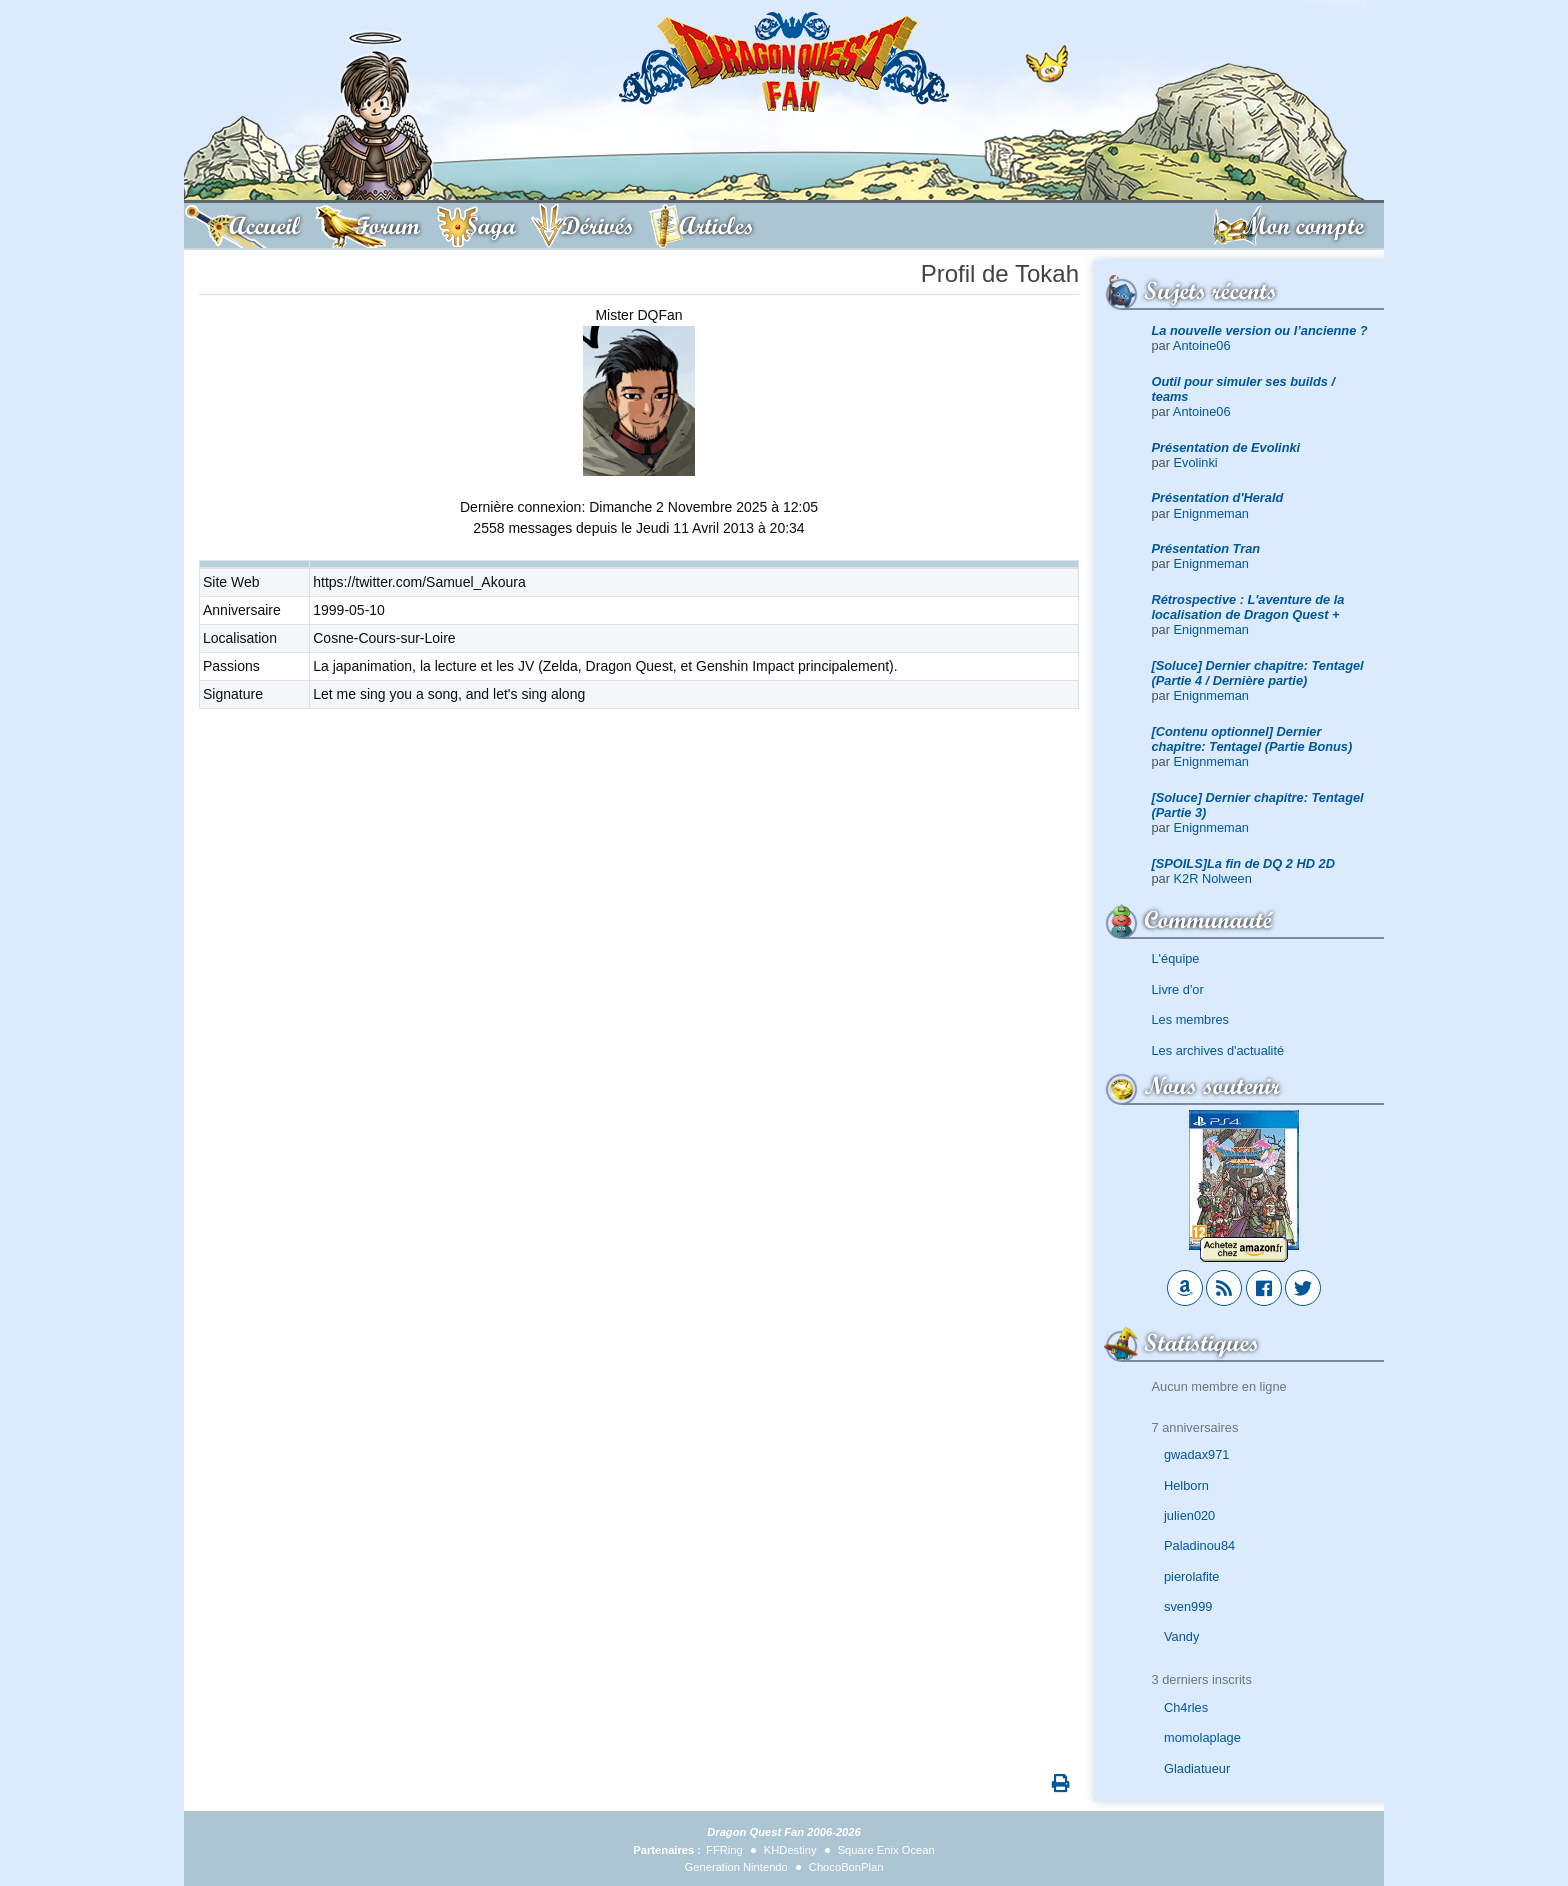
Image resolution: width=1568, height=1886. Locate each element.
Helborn (1186, 1485)
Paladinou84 (1199, 1545)
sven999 (1188, 1606)
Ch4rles (1186, 1707)
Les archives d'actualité (1218, 1050)
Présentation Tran (1206, 548)
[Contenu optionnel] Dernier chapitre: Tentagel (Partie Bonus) (1252, 739)
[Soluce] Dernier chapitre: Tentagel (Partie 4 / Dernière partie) (1258, 673)
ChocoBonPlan (846, 1867)
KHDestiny (790, 1850)
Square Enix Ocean (886, 1850)
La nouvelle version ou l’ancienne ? (1260, 330)
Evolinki (1196, 462)
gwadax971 (1196, 1454)
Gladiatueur (1197, 1768)
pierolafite (1192, 1576)
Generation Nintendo (736, 1867)
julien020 (1189, 1515)
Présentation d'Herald (1218, 497)
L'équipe (1176, 958)
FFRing (724, 1850)
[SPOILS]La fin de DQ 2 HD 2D (1243, 863)
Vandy (1181, 1636)
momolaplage (1202, 1737)
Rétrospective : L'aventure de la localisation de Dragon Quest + (1248, 607)
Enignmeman (1211, 513)
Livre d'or (1178, 989)
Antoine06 (1202, 345)
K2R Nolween (1213, 878)
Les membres (1191, 1019)
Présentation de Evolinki (1226, 447)
